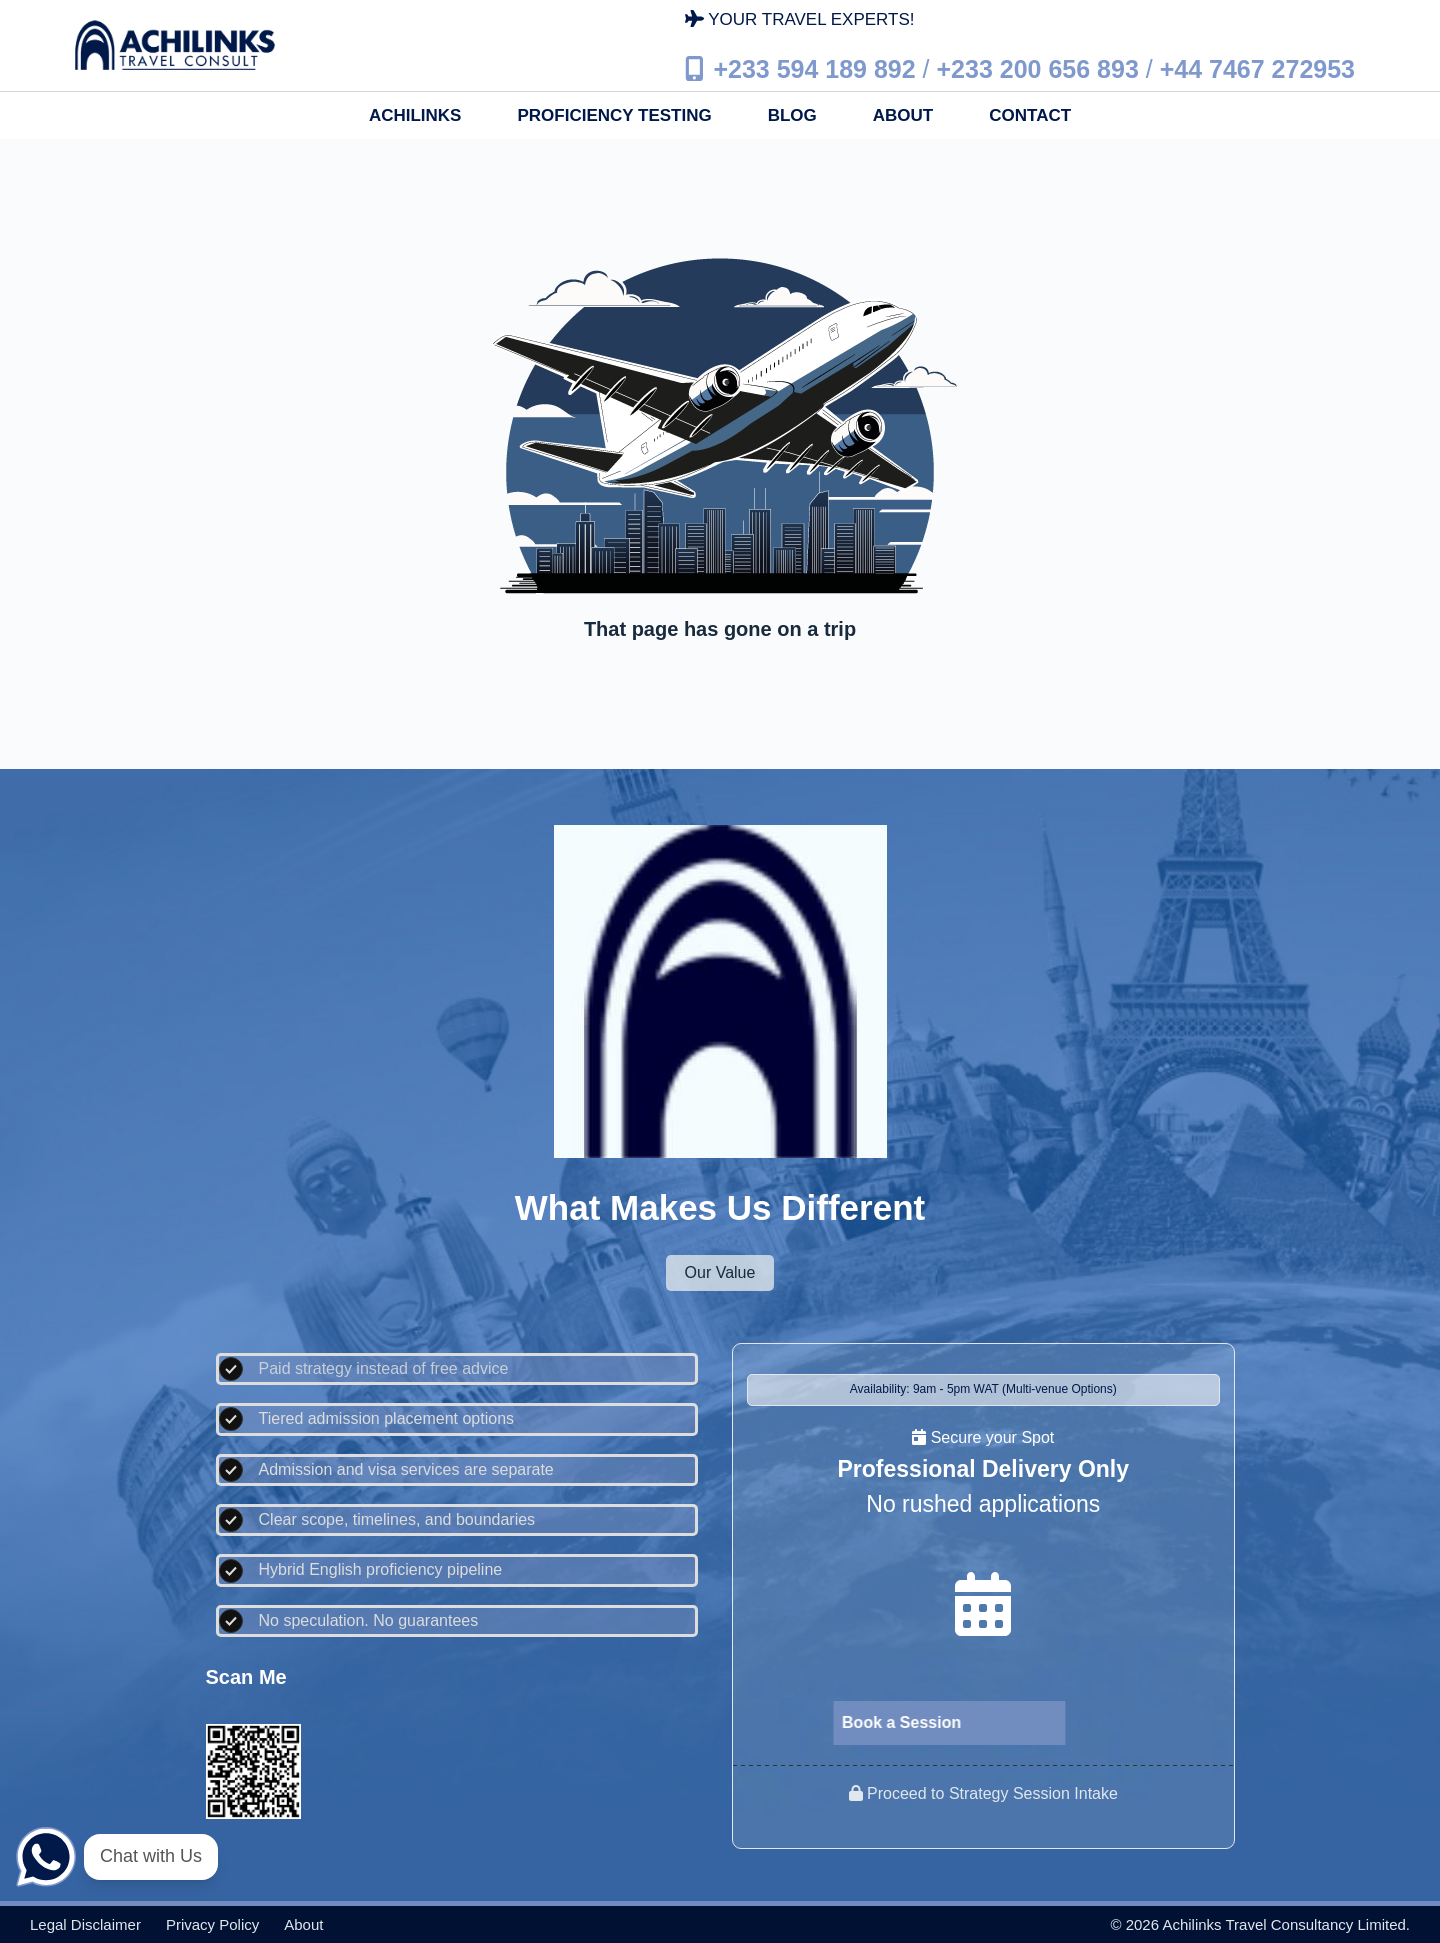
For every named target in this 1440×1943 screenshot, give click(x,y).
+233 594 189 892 (814, 68)
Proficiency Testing (614, 115)
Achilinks (415, 115)
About (903, 115)
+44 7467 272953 (1257, 68)
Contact (1030, 115)
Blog (792, 115)
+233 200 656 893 (1038, 68)
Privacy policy (212, 1924)
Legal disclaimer (85, 1924)
